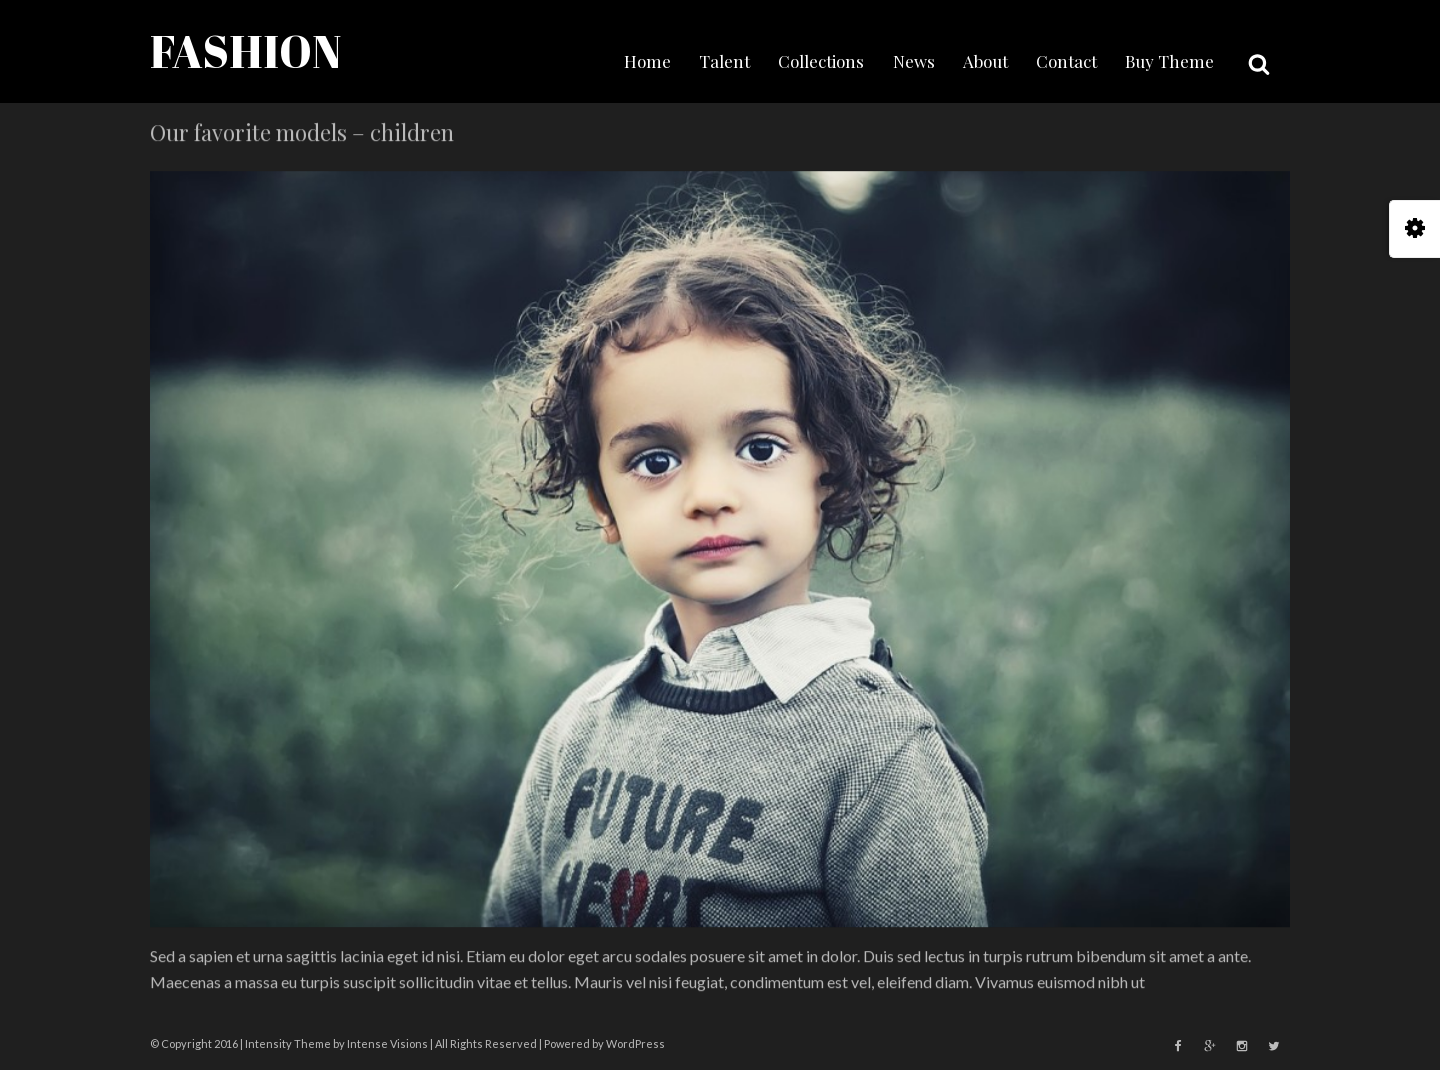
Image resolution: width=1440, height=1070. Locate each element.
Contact (1066, 61)
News (914, 61)
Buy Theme (1169, 61)
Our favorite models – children (302, 133)
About (985, 61)
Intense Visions (387, 1043)
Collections (821, 61)
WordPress (635, 1043)
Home (647, 61)
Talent (724, 61)
